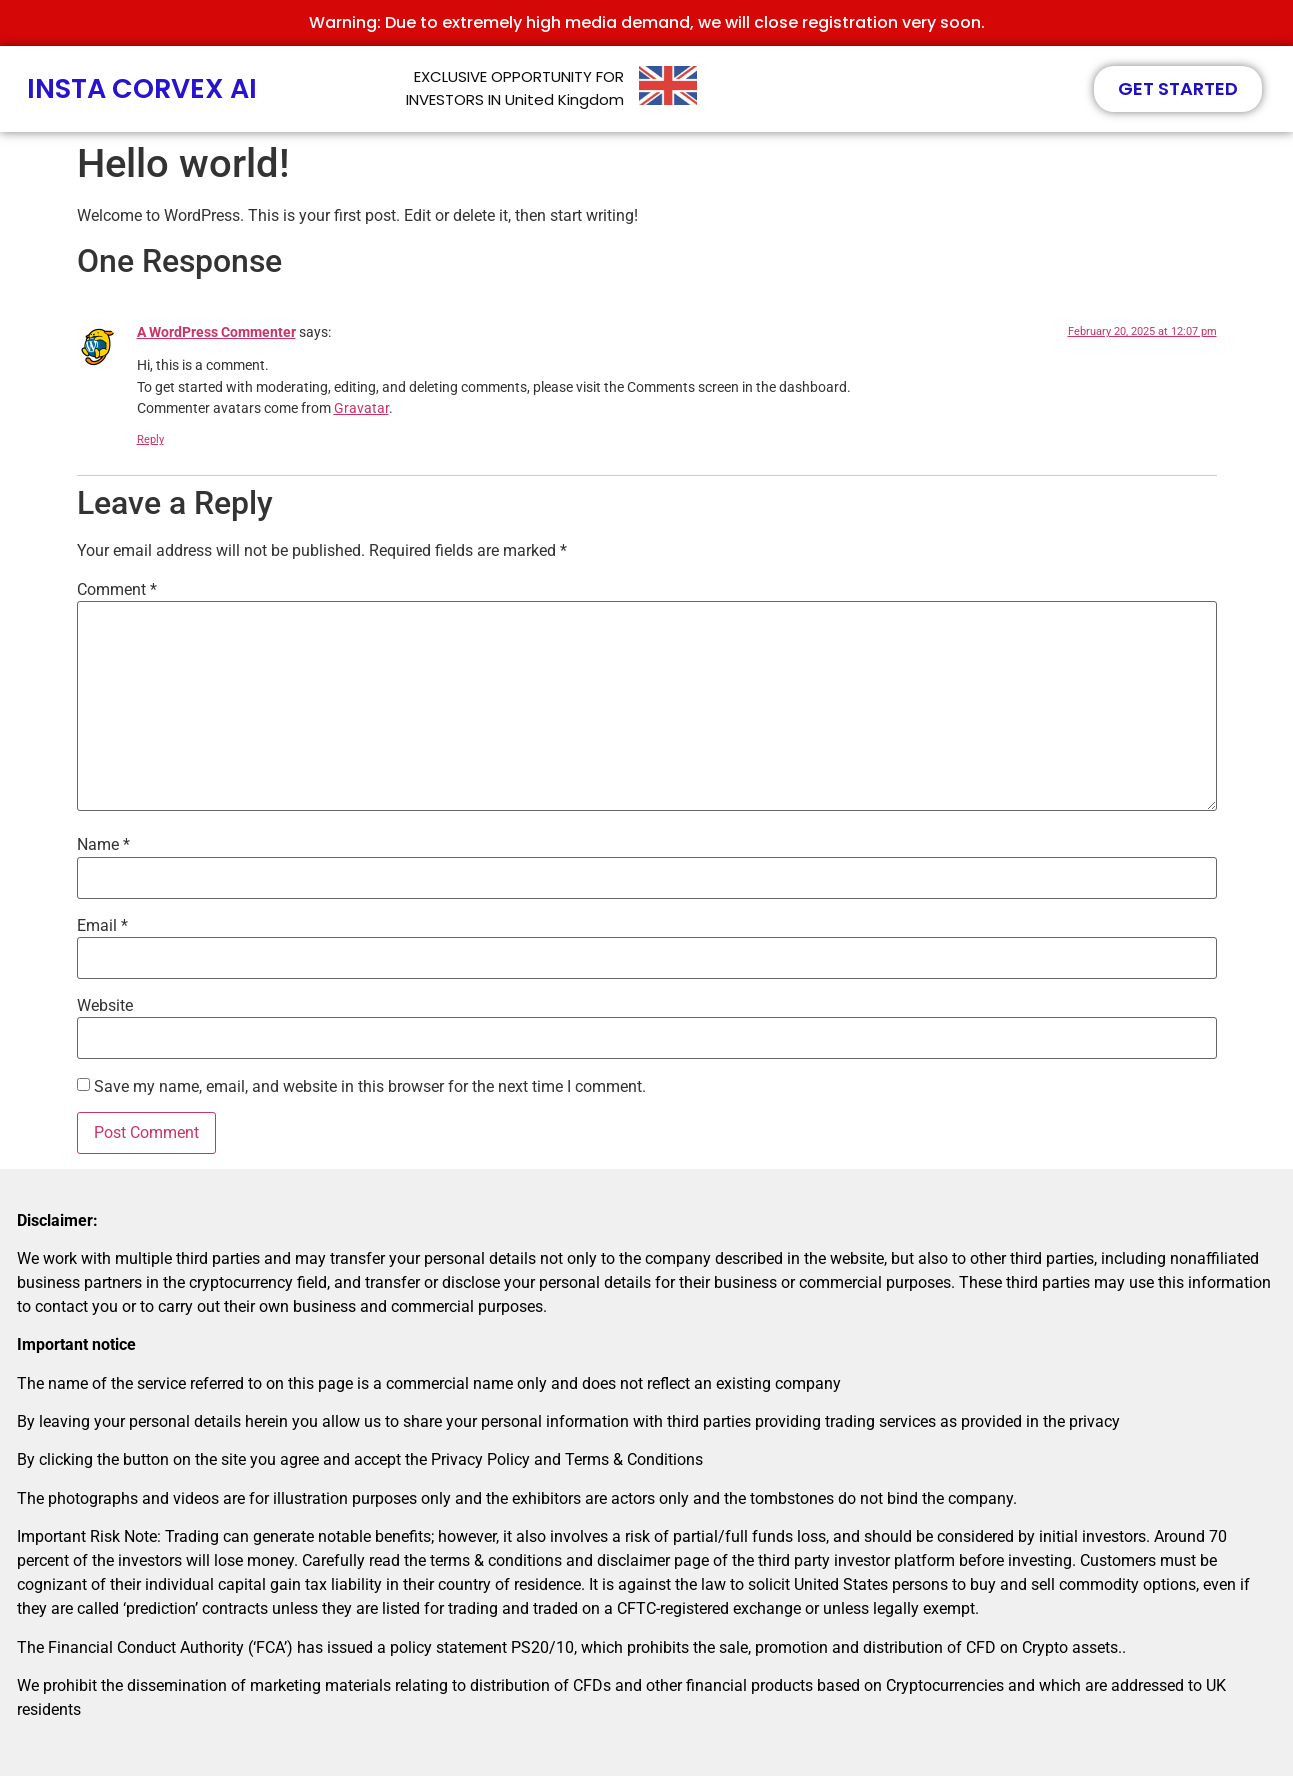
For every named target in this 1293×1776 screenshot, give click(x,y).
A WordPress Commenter (216, 332)
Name (103, 845)
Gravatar (361, 408)
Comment (117, 590)
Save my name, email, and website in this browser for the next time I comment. (370, 1087)
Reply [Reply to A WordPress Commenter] (150, 439)
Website (105, 1006)
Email (102, 926)
